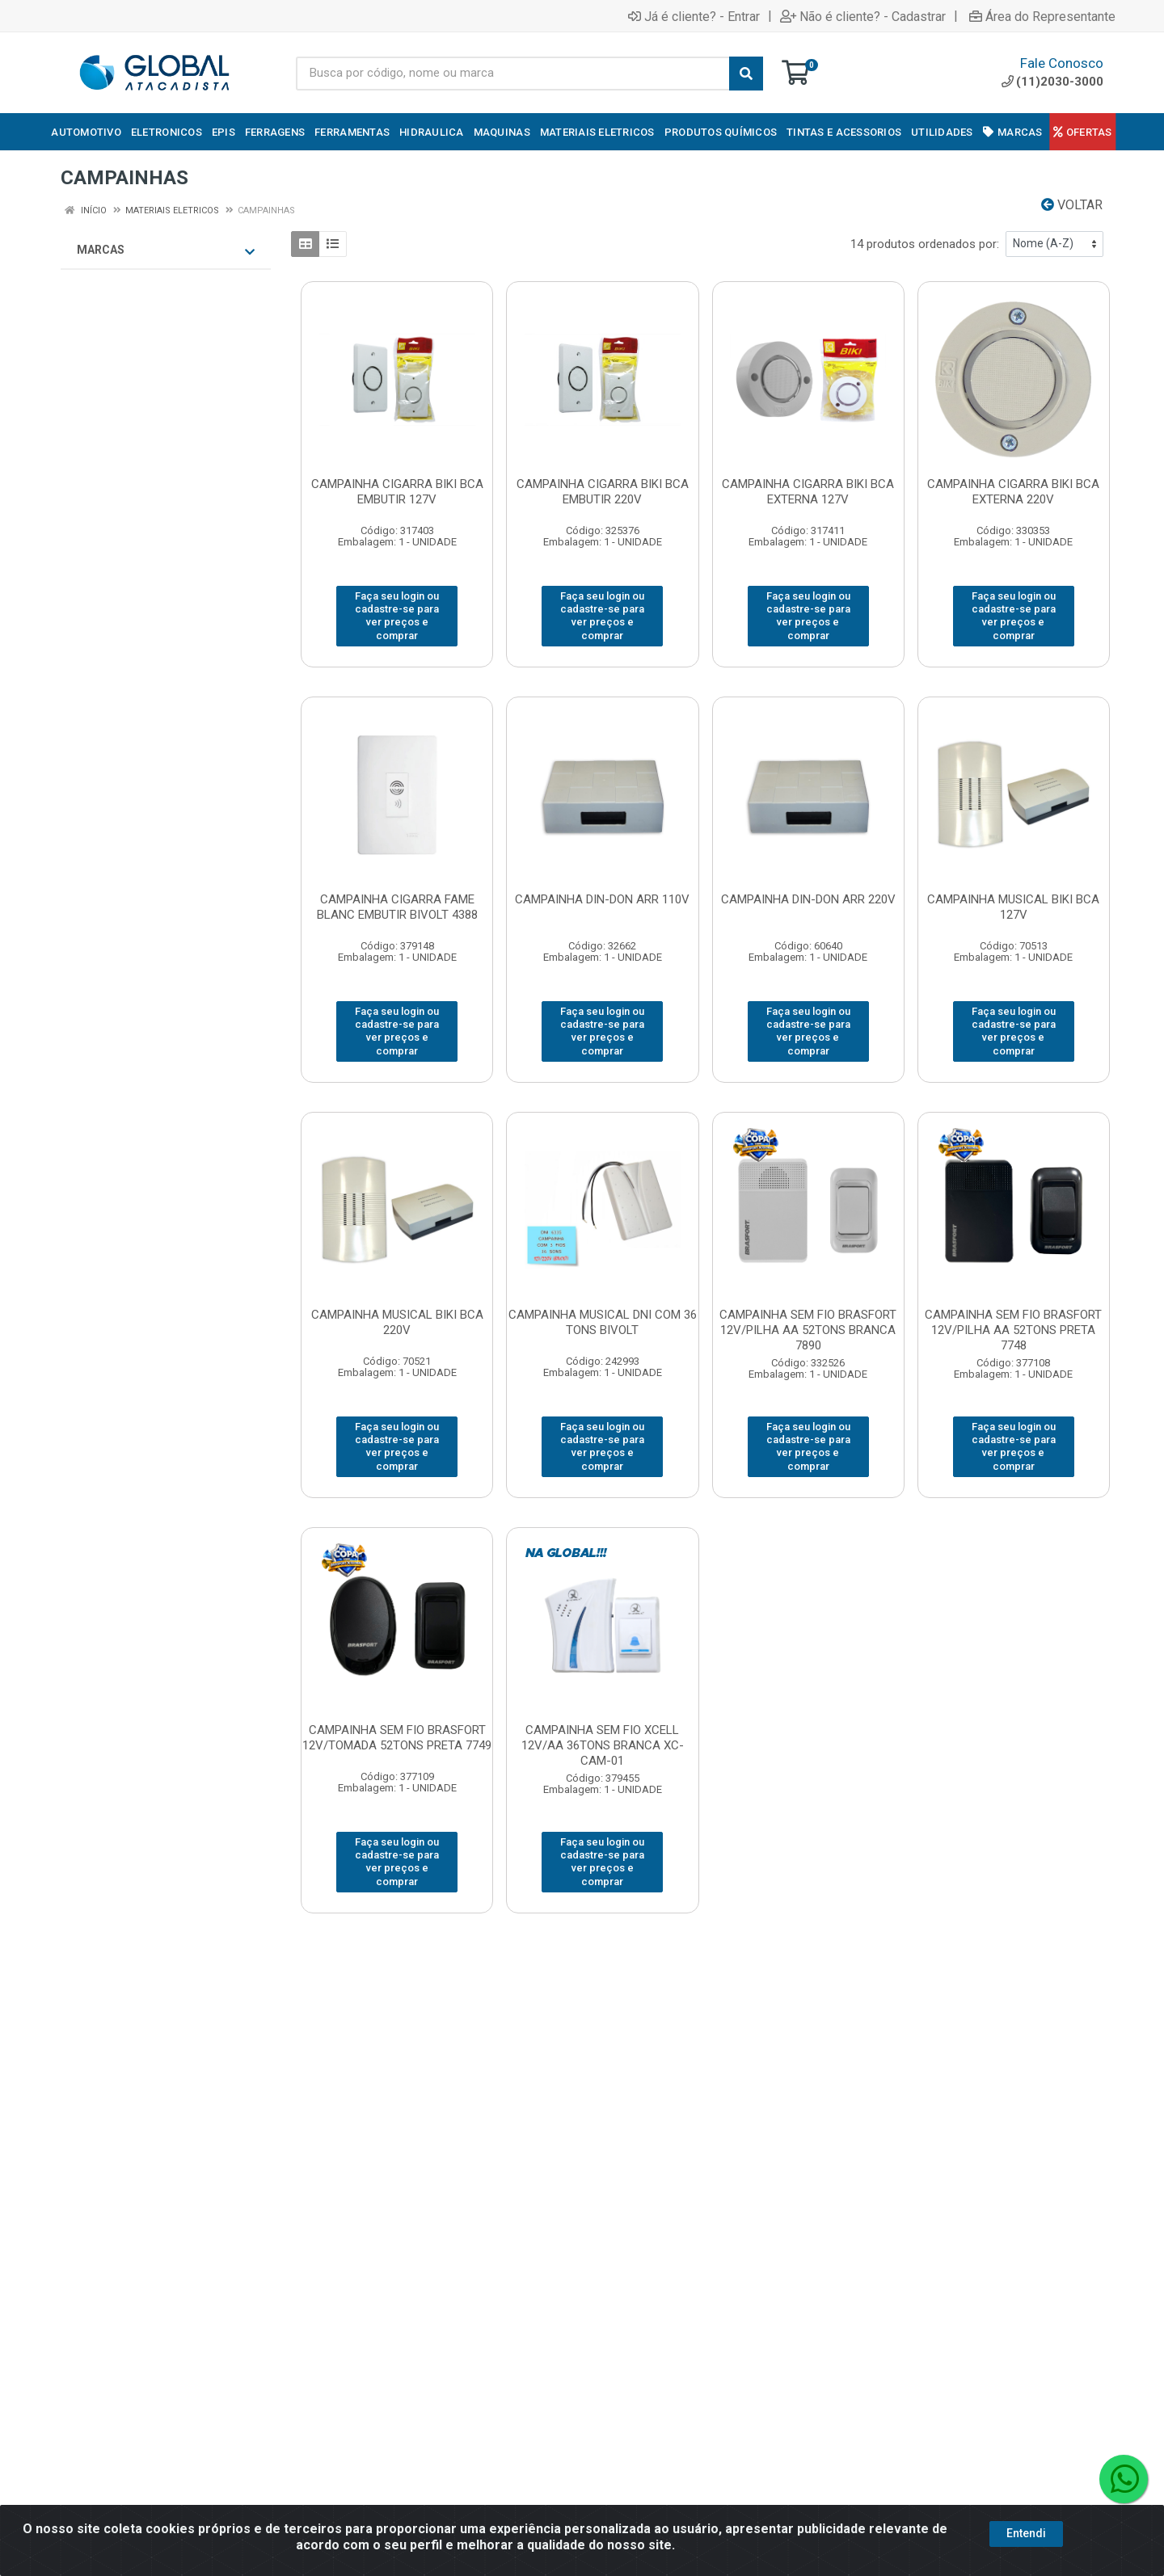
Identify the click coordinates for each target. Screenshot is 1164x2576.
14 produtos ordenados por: (924, 244)
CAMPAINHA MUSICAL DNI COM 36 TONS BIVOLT (602, 1322)
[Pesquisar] (746, 73)
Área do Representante (1042, 16)
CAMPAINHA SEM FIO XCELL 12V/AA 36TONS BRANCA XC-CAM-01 (602, 1745)
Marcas (166, 250)
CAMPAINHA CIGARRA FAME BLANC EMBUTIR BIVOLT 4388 (397, 907)
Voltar (1072, 205)
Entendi (1026, 2533)
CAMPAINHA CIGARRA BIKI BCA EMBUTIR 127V (397, 492)
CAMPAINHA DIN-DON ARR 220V (808, 899)
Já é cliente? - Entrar (694, 16)
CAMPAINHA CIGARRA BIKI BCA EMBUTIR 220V (603, 492)
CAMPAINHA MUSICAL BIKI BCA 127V (1013, 907)
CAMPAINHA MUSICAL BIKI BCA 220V (397, 1322)
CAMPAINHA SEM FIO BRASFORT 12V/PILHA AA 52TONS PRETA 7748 (1013, 1330)
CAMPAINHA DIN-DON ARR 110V (602, 899)
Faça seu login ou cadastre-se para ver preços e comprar (397, 616)
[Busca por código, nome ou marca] (513, 73)
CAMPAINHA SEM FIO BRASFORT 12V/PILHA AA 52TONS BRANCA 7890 (807, 1330)
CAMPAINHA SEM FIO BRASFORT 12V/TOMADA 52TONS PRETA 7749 (396, 1738)
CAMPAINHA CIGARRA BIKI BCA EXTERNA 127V (808, 492)
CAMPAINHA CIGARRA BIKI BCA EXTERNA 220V (1013, 492)
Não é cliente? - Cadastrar (863, 16)
